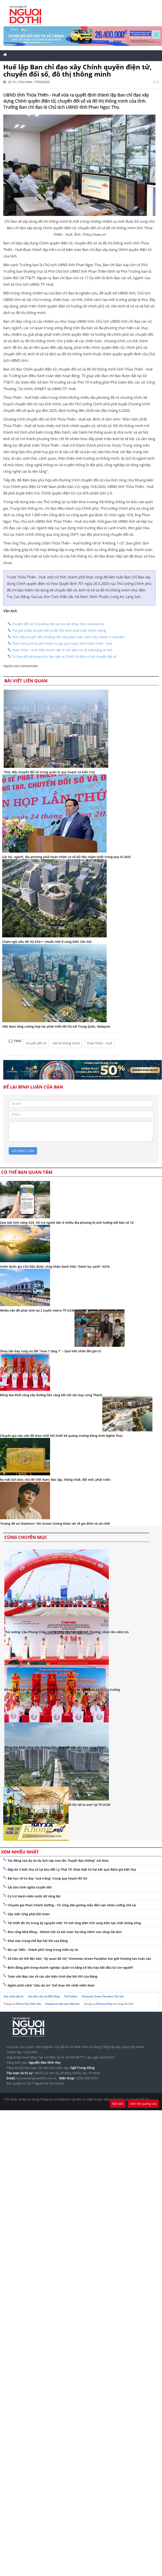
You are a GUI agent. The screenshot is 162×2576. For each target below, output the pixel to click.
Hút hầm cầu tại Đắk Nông (44, 1996)
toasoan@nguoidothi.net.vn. (36, 2078)
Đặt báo (117, 2104)
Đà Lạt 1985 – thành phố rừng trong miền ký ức (43, 1950)
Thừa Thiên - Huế (99, 1043)
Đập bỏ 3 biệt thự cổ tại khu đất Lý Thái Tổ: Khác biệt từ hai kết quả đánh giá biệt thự (72, 1869)
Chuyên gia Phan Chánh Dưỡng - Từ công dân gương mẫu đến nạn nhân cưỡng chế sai (72, 1905)
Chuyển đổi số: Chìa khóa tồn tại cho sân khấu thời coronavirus (58, 624)
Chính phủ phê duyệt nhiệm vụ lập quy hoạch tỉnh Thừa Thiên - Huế (62, 643)
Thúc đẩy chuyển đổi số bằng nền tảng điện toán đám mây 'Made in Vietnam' (68, 637)
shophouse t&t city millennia (62, 2004)
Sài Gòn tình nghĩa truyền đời (30, 1887)
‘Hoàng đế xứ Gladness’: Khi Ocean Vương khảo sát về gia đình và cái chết (55, 1523)
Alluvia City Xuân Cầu (28, 2004)
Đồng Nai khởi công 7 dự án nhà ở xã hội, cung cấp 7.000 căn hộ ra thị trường (62, 1690)
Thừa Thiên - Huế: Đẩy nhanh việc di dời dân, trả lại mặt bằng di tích (62, 650)
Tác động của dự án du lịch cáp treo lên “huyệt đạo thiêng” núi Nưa (58, 1860)
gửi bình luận (23, 1151)
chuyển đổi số (36, 1043)
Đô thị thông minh (66, 1043)
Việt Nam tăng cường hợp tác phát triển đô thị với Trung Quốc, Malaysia (56, 1026)
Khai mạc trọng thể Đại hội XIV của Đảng (38, 1941)
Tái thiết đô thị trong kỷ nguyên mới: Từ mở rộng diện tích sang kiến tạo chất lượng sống (74, 1923)
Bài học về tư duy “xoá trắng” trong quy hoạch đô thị (47, 1878)
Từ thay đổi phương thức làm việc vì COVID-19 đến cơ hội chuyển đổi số (64, 656)
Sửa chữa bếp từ (13, 1996)
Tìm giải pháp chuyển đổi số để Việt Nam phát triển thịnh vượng (59, 630)
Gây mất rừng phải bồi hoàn (29, 1914)
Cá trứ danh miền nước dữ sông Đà (34, 1896)
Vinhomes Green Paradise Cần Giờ (102, 1996)
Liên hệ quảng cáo (143, 2104)
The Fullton (70, 1996)
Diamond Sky (104, 2004)
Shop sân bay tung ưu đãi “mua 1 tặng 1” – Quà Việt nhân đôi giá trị (50, 1351)
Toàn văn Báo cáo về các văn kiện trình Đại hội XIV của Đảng (52, 1976)
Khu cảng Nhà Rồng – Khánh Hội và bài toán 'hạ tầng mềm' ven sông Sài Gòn (65, 1932)
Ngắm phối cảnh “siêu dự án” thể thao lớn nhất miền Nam (51, 1985)
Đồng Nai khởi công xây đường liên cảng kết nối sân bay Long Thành (55, 1747)
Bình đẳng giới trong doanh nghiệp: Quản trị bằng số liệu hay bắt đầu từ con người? (70, 1967)
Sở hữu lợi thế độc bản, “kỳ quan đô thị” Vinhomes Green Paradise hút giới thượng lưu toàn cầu (79, 1959)
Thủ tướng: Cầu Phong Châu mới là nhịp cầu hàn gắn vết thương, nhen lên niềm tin (66, 1632)
